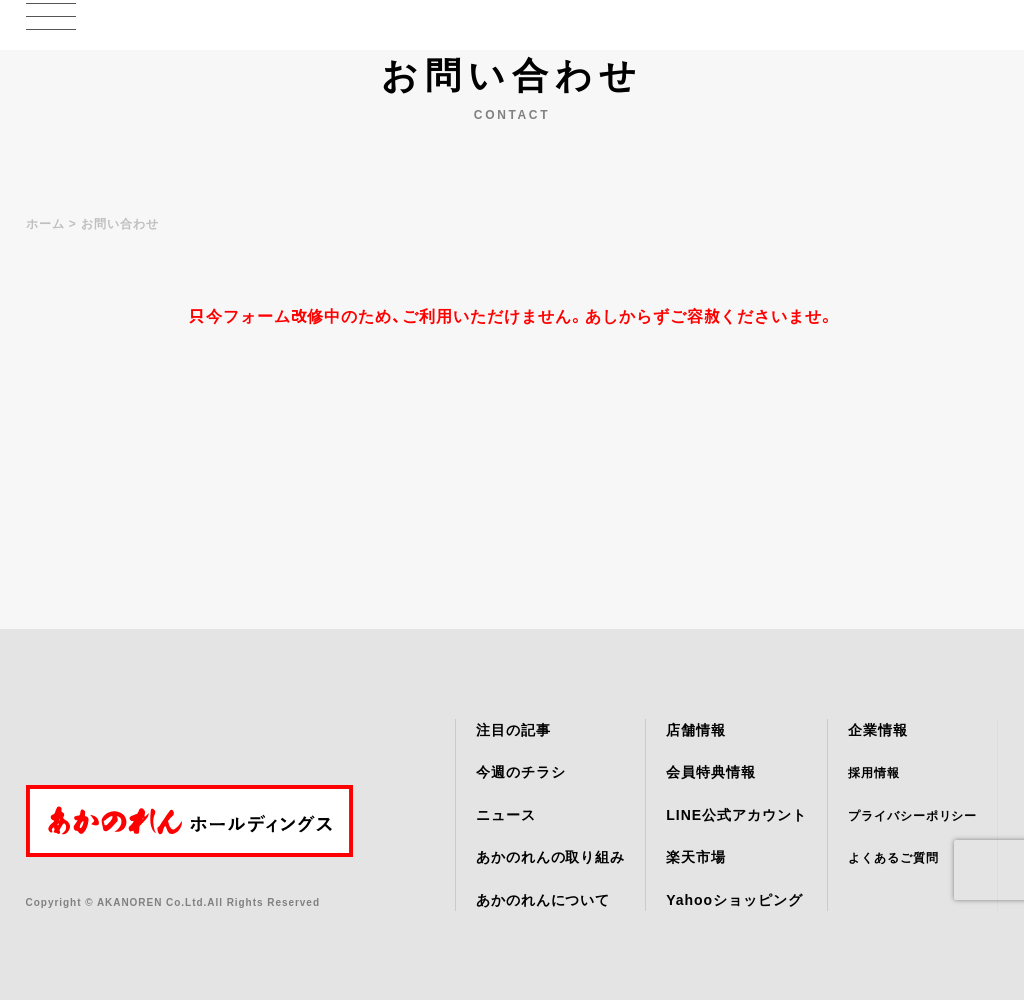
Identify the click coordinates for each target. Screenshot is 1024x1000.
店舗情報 (696, 730)
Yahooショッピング (734, 900)
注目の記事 (513, 730)
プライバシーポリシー (913, 816)
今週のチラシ (521, 772)
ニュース (506, 815)
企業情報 (878, 730)
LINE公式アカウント (736, 815)
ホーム (45, 224)
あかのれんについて (543, 900)
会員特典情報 (711, 772)
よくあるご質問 (893, 858)
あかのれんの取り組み (551, 857)
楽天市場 (696, 857)
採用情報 (874, 773)
